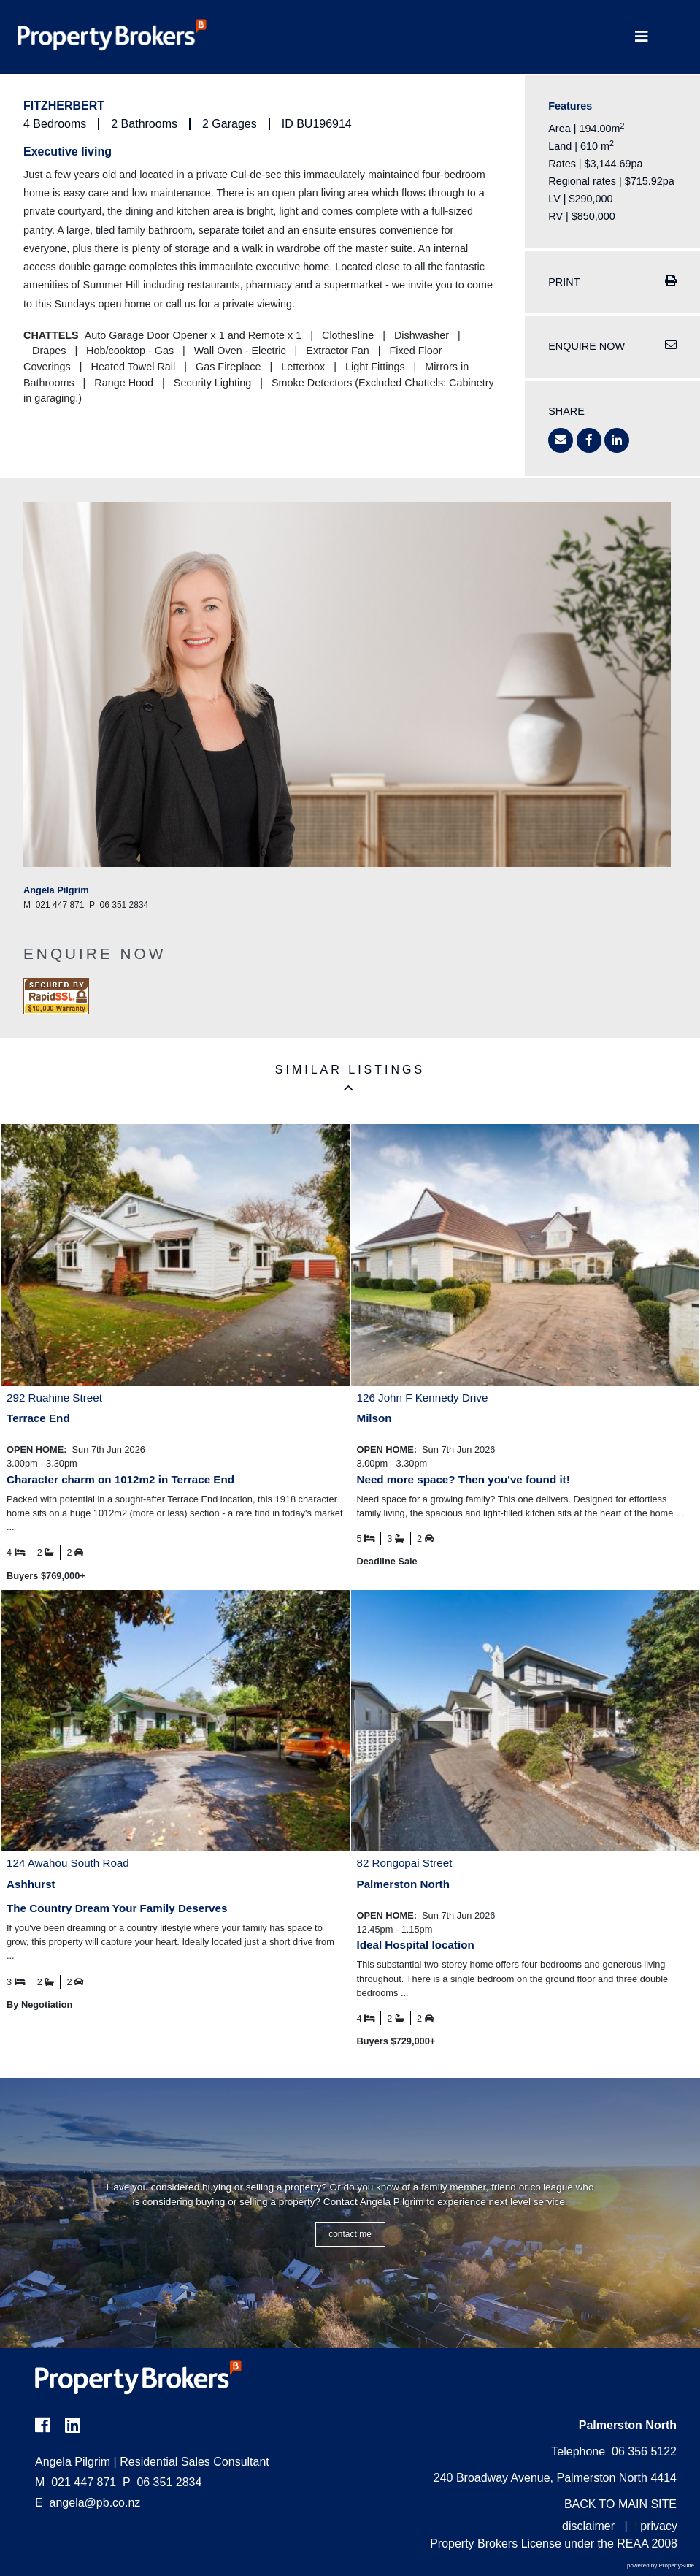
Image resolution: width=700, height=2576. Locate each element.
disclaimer (588, 2526)
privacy (658, 2526)
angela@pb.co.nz (95, 2502)
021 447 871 (75, 2482)
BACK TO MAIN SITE (620, 2504)
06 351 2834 (162, 2482)
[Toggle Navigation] (641, 37)
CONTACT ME (350, 2234)
